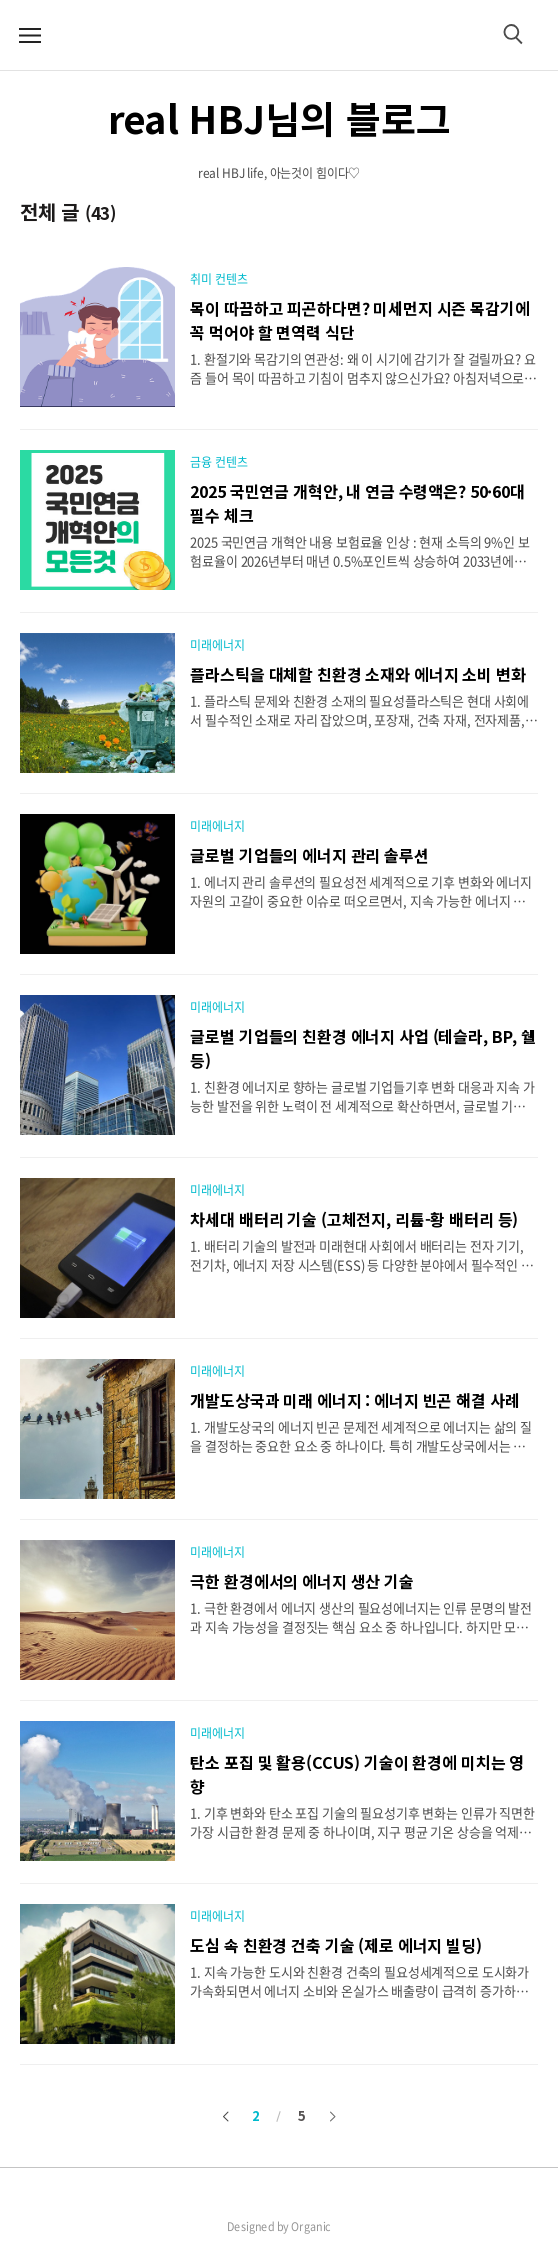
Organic (311, 2227)
